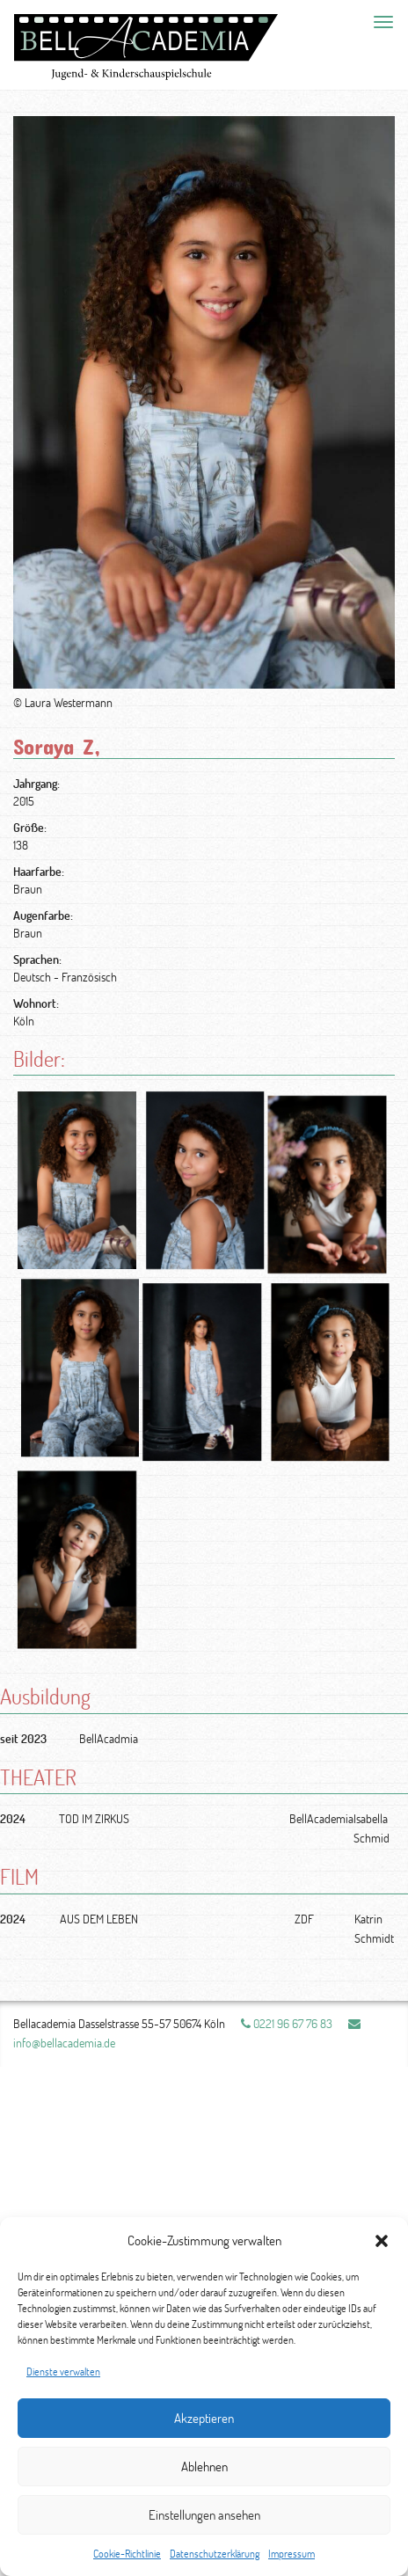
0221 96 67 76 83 (286, 2023)
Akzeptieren (204, 2418)
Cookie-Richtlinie (127, 2553)
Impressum (291, 2553)
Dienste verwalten (63, 2371)
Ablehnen (204, 2466)
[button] (381, 2241)
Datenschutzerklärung (214, 2553)
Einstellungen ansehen (204, 2515)
